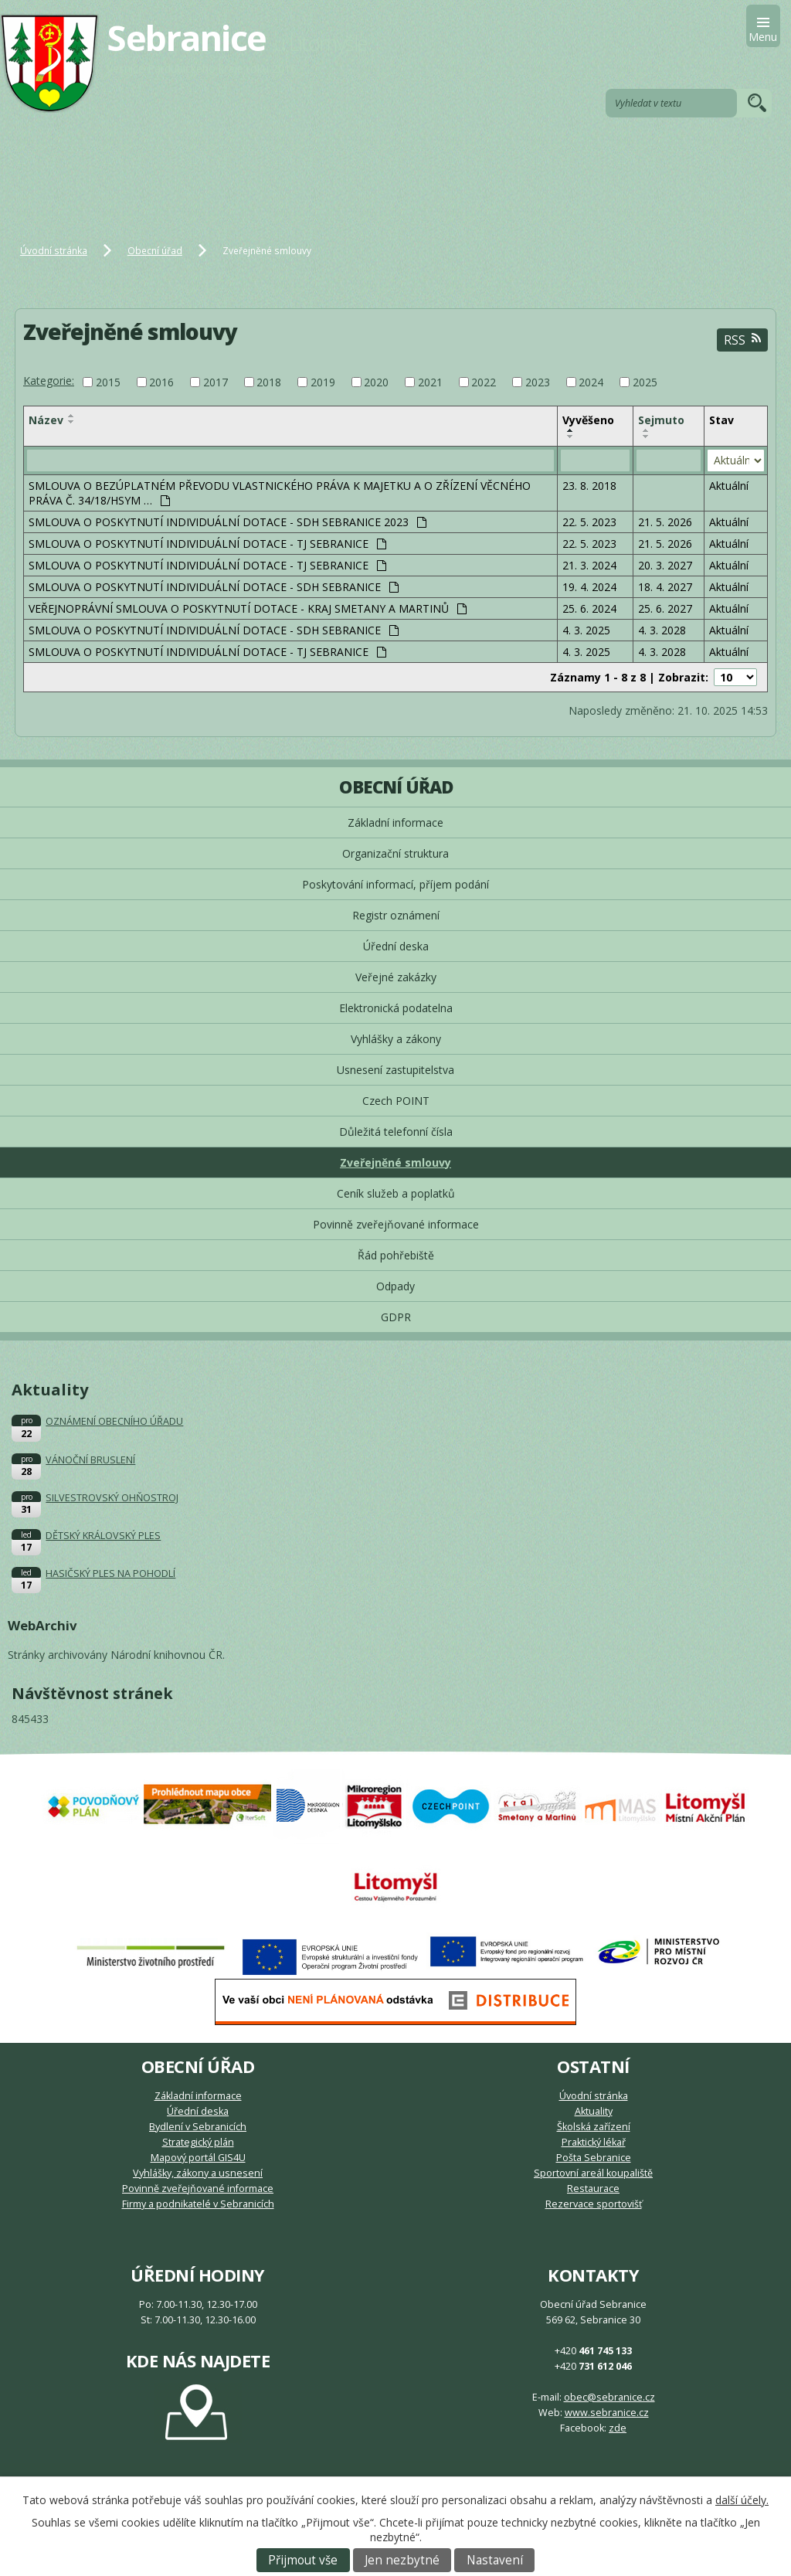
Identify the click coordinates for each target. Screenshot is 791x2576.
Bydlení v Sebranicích (197, 2126)
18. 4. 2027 (665, 586)
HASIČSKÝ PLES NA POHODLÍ (110, 1573)
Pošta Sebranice (593, 2157)
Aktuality (594, 2111)
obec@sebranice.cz (609, 2397)
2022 (483, 382)
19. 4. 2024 (589, 586)
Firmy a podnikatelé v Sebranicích (198, 2204)
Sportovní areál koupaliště (593, 2173)
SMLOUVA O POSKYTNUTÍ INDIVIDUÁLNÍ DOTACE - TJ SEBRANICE (207, 543)
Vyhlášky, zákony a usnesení (198, 2173)
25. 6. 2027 (665, 608)
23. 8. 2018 (589, 485)
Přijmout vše (303, 2560)
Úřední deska (396, 946)
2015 (108, 382)
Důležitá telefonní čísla (396, 1131)
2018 (268, 382)
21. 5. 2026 (665, 522)
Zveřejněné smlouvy (395, 1162)
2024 (591, 382)
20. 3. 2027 (665, 565)
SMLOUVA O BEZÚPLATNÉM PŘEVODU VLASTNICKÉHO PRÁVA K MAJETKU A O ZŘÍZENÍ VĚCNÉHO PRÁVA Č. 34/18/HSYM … (280, 493)
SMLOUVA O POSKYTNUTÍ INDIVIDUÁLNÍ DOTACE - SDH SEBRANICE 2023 (227, 522)
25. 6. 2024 (589, 608)
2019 (323, 382)
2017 (215, 382)
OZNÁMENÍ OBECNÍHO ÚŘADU (114, 1421)
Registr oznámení (396, 915)
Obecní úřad (154, 250)
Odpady (395, 1286)
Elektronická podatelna (396, 1008)
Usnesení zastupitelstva (395, 1069)
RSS (742, 340)
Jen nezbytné (402, 2560)
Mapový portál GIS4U (198, 2157)
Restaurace (593, 2188)
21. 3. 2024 (589, 565)
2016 (161, 382)
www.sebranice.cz (607, 2412)
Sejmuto (661, 420)
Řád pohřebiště (396, 1255)
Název (46, 420)
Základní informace (395, 822)
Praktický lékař (594, 2142)
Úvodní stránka (53, 250)
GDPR (396, 1317)
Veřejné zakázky (395, 977)
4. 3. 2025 (586, 630)
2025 (645, 382)
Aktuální (729, 485)
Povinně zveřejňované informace (396, 1224)
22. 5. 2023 (589, 522)
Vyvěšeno (588, 420)
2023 (537, 382)
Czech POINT (395, 1100)
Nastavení (495, 2560)
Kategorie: (48, 380)
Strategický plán (198, 2142)
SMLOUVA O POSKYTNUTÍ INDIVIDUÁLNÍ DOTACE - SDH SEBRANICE (214, 586)
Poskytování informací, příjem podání (395, 884)
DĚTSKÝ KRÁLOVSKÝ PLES (103, 1535)
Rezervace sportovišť (593, 2204)
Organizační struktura (395, 853)
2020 (376, 382)
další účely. (742, 2500)
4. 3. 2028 (662, 630)
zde (617, 2428)
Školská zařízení (593, 2126)
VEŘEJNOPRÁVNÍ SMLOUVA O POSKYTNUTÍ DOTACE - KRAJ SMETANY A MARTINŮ (248, 608)
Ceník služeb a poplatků (396, 1193)
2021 (430, 382)
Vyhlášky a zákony (396, 1038)
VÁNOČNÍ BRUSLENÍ (90, 1459)
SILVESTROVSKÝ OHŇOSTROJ (112, 1497)
